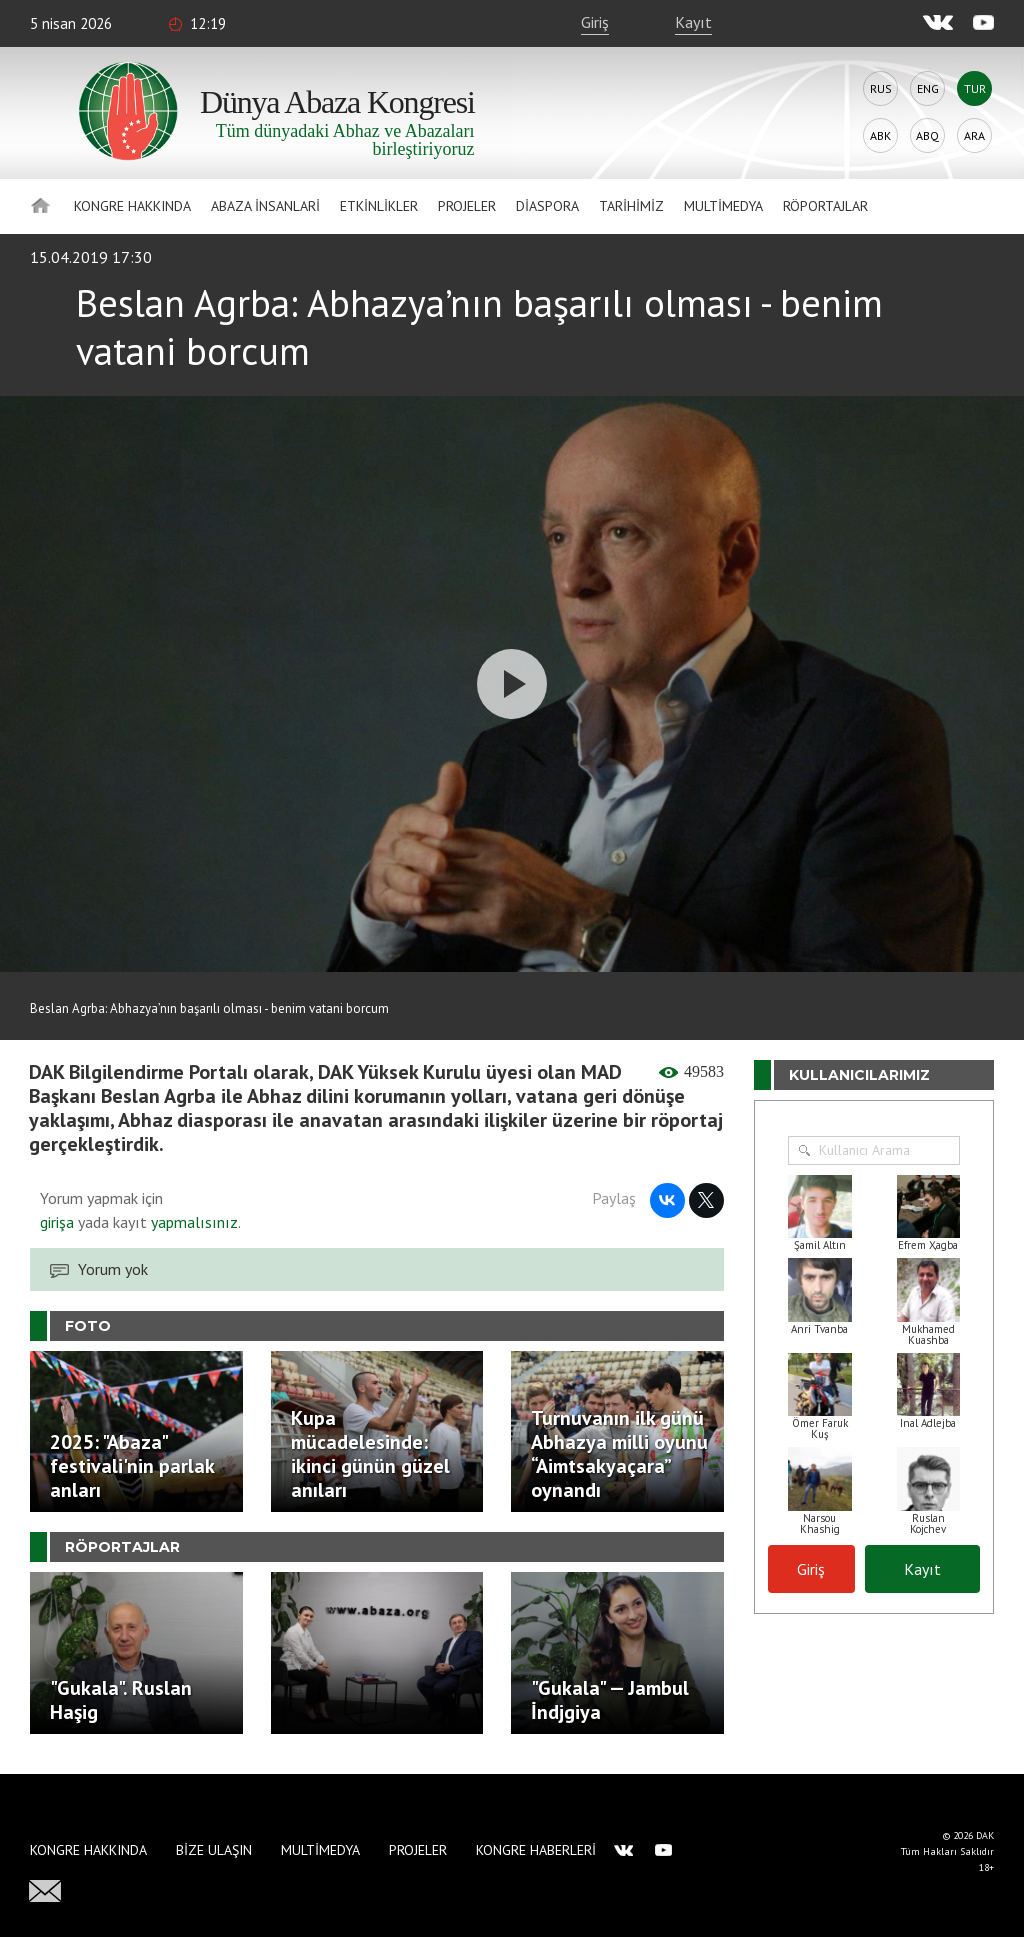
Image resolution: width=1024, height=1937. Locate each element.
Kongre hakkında (132, 206)
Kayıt (693, 22)
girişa (57, 1222)
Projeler (467, 206)
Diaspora (547, 206)
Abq (927, 135)
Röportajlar (825, 206)
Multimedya (723, 206)
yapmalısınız (192, 1222)
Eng (928, 88)
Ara (974, 135)
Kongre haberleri (536, 1850)
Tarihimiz (631, 206)
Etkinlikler (379, 206)
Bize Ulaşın (214, 1850)
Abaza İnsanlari (265, 206)
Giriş (595, 22)
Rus (881, 88)
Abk (880, 135)
